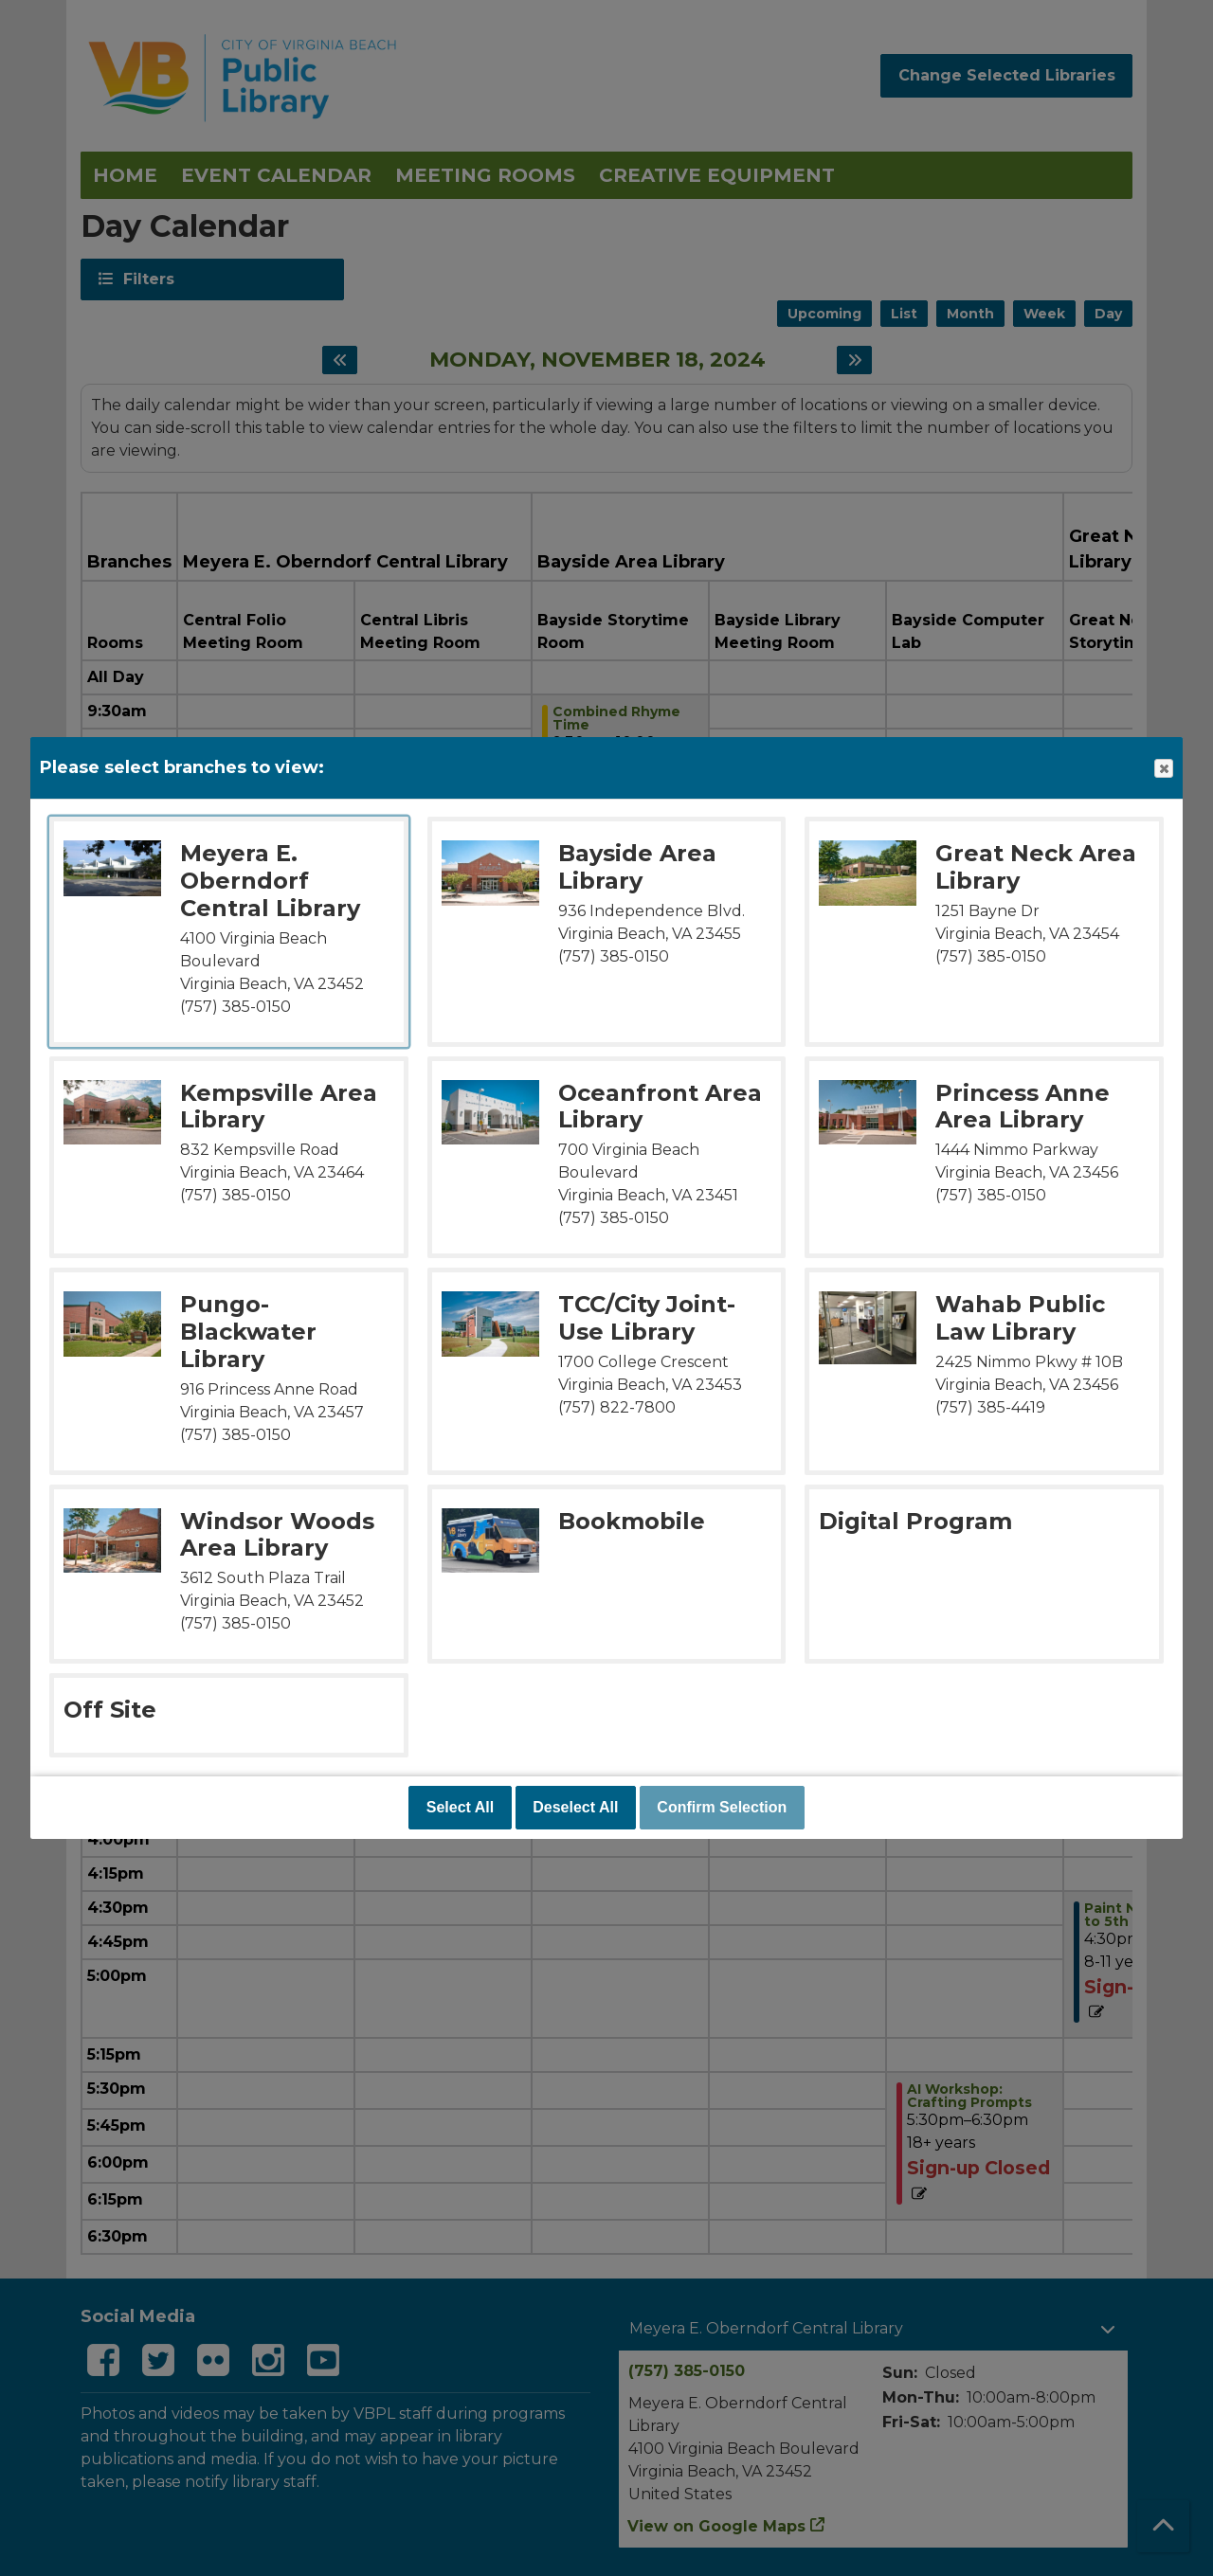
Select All (460, 1807)
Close (1162, 769)
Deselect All (575, 1807)
